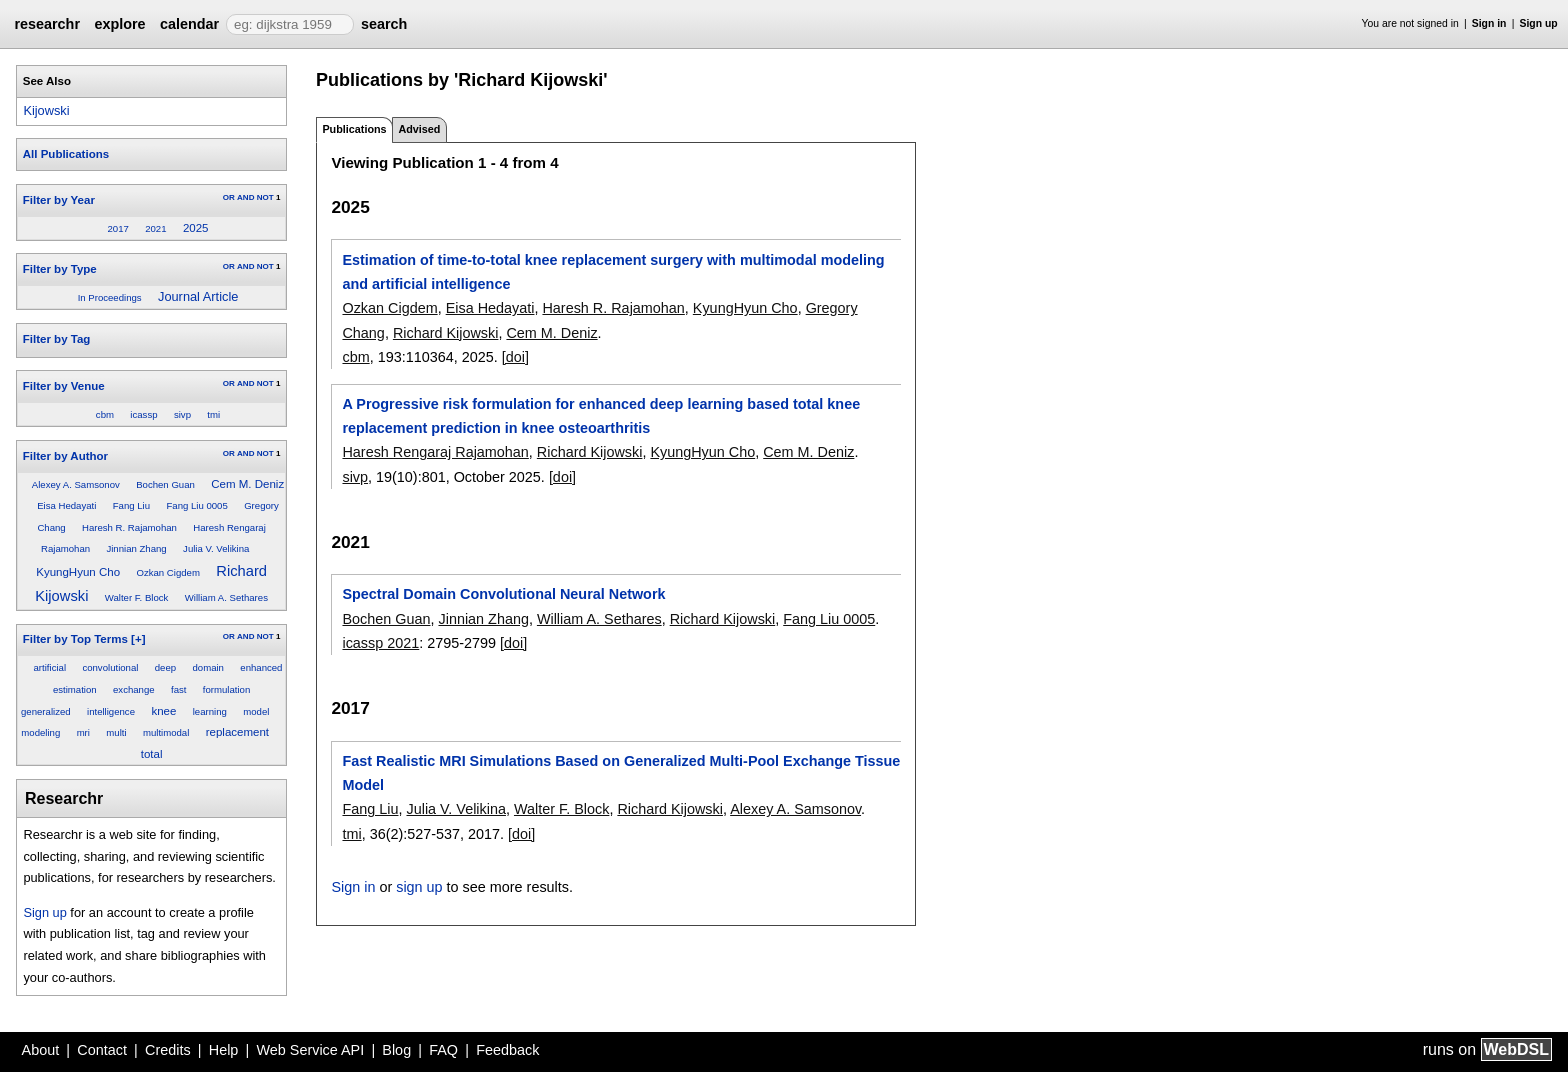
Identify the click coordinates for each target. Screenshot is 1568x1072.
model (256, 711)
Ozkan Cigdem (167, 572)
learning (210, 711)
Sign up (1539, 23)
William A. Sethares (226, 597)
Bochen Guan (165, 484)
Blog (396, 1050)
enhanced (261, 667)
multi (116, 732)
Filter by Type (60, 269)
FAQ (443, 1050)
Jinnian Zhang (136, 548)
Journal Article (198, 296)
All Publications (66, 154)
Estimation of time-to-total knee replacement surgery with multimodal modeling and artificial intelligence (613, 272)
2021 (155, 228)
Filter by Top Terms (75, 639)
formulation (226, 689)
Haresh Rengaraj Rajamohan (435, 452)
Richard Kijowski (446, 333)
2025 (196, 228)
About (41, 1050)
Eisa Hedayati (66, 505)
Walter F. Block (137, 597)
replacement (237, 732)
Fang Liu (131, 505)
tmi (213, 414)
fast (178, 689)
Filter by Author (65, 456)
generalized (46, 711)
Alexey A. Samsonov (76, 484)
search (384, 24)
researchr (47, 24)
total (152, 754)
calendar (189, 24)
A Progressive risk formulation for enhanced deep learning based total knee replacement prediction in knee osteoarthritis (601, 416)
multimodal (166, 732)
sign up (419, 887)
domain (207, 667)
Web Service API (310, 1050)
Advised (419, 129)
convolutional (110, 667)
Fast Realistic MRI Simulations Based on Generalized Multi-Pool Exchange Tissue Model (621, 773)
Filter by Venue (64, 386)
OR (229, 197)
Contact (102, 1050)
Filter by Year (59, 200)
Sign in (1489, 23)
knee (163, 711)
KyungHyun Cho (78, 572)
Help (224, 1050)
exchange (134, 689)
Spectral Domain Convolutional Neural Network (503, 594)
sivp (182, 414)
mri (83, 732)
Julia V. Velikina (216, 548)
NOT (265, 197)
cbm (105, 414)
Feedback (507, 1050)
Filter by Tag (57, 339)
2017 (117, 228)
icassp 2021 (380, 643)
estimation (75, 689)
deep (165, 667)
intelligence (111, 711)
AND (245, 197)
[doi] (515, 357)
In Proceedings (110, 297)
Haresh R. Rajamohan (129, 527)
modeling (40, 732)
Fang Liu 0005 (196, 505)
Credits (168, 1050)
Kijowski (46, 110)
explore (119, 24)
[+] (138, 639)
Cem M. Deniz (247, 484)
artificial (50, 667)
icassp (143, 414)
